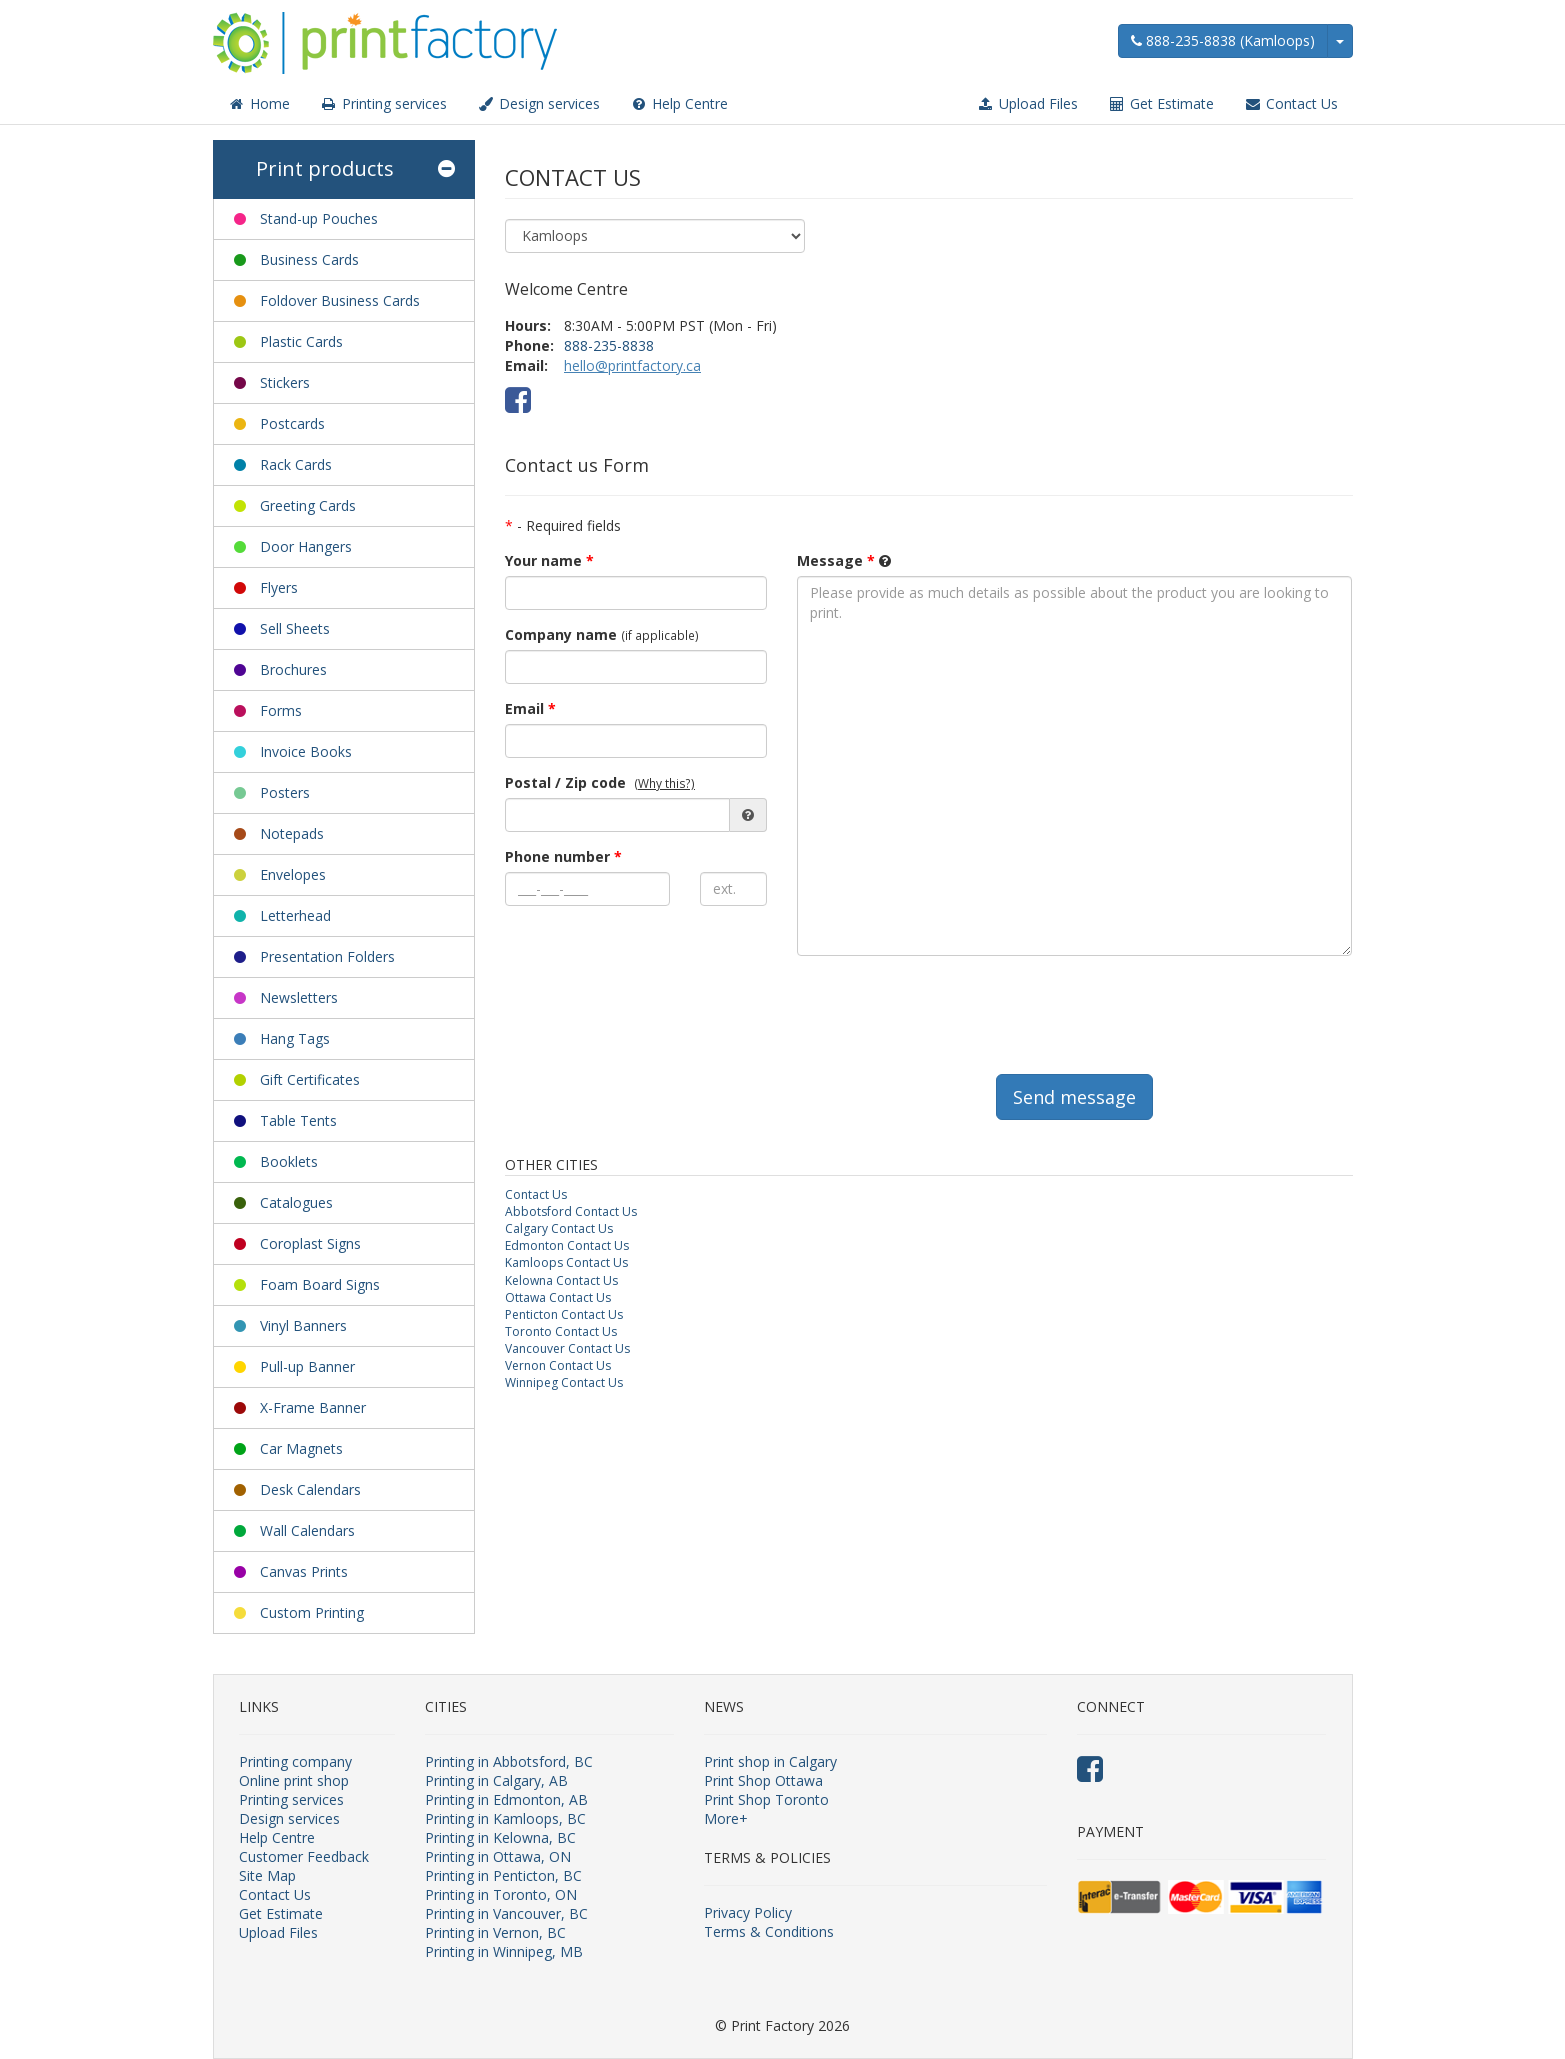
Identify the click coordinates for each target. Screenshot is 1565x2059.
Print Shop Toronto (766, 1799)
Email (530, 708)
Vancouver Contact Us (567, 1348)
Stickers (285, 382)
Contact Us (1291, 103)
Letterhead (295, 915)
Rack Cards (296, 464)
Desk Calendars (310, 1489)
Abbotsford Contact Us (571, 1211)
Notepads (292, 833)
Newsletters (299, 997)
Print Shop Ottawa (763, 1780)
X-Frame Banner (313, 1407)
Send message (1074, 1097)
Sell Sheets (295, 628)
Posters (285, 792)
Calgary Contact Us (559, 1228)
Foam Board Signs (320, 1284)
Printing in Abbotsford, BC (509, 1761)
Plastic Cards (301, 341)
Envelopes (293, 874)
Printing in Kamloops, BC (505, 1818)
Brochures (293, 669)
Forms (281, 710)
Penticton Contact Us (564, 1314)
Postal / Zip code (565, 782)
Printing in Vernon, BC (495, 1932)
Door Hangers (306, 546)
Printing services (383, 103)
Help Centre (679, 103)
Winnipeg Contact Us (564, 1382)
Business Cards (309, 259)
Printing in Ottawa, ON (498, 1856)
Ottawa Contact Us (558, 1297)
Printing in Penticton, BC (503, 1875)
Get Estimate (1161, 103)
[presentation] (949, 1010)
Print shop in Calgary (770, 1761)
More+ (726, 1818)
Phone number (563, 856)
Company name (561, 634)
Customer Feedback (304, 1856)
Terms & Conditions (769, 1931)
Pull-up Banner (307, 1366)
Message (836, 560)
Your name (549, 560)
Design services (538, 103)
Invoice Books (306, 751)
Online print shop (294, 1780)
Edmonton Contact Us (567, 1245)
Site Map (267, 1875)
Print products (355, 169)
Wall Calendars (307, 1530)
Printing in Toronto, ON (501, 1894)
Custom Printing (312, 1612)
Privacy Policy (748, 1912)
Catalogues (296, 1202)
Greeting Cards (308, 505)
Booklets (289, 1161)
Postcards (292, 423)
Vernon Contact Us (558, 1365)
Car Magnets (301, 1448)
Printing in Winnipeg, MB (504, 1951)
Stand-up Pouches (319, 218)
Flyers (279, 587)
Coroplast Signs (310, 1243)
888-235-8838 (609, 345)
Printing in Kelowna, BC (500, 1837)
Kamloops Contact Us (566, 1262)
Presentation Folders (327, 956)
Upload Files (1027, 103)
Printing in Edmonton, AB (506, 1799)
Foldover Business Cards (340, 300)
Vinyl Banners (303, 1325)
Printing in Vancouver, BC (506, 1913)
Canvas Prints (304, 1571)
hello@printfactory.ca (632, 365)
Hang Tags (295, 1038)
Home (259, 103)
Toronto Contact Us (561, 1331)
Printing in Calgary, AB (496, 1780)
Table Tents (298, 1120)
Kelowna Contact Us (561, 1280)
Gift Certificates (310, 1079)
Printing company (295, 1761)
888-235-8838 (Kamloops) (1223, 40)
